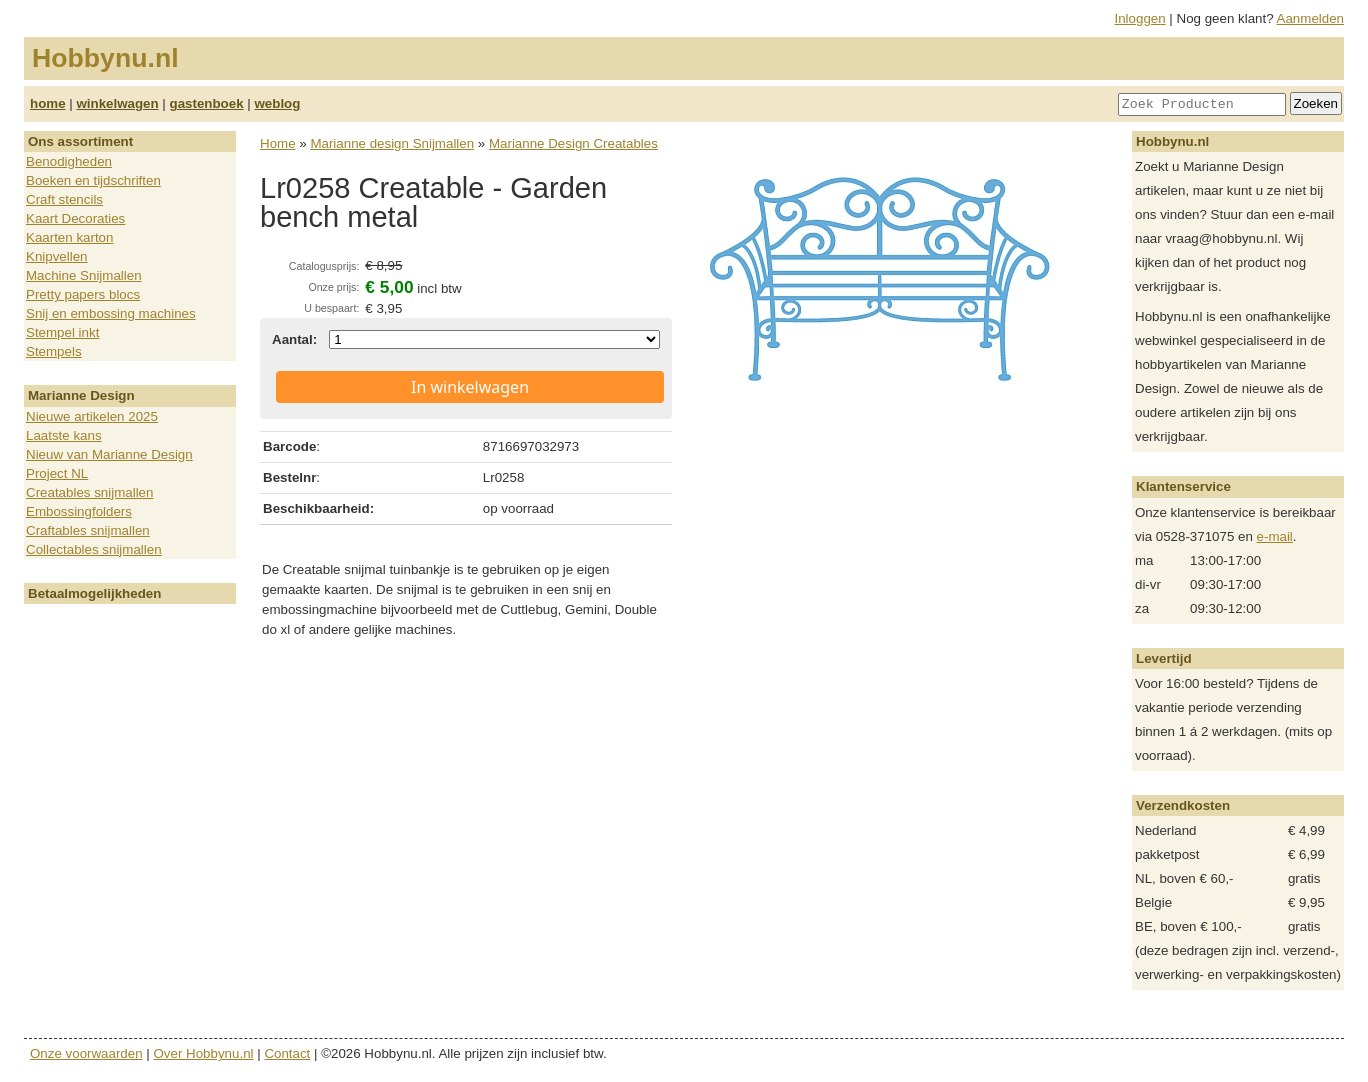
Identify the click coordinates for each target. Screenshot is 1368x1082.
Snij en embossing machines (111, 313)
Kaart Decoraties (75, 218)
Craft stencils (64, 199)
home (48, 103)
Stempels (54, 351)
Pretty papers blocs (83, 294)
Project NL (57, 473)
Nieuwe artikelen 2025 (92, 416)
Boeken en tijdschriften (93, 180)
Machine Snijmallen (84, 275)
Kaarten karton (69, 237)
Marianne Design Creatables (573, 143)
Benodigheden (69, 161)
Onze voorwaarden (86, 1053)
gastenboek (207, 103)
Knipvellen (57, 256)
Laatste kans (64, 435)
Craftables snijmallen (88, 530)
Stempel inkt (62, 332)
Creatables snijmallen (89, 492)
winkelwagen (117, 103)
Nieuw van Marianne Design (109, 454)
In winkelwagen (470, 387)
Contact (287, 1053)
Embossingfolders (79, 511)
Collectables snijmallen (94, 549)
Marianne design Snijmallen (392, 143)
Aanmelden (1310, 18)
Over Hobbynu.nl (204, 1053)
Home (278, 143)
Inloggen (1140, 18)
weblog (277, 103)
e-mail (1275, 536)
